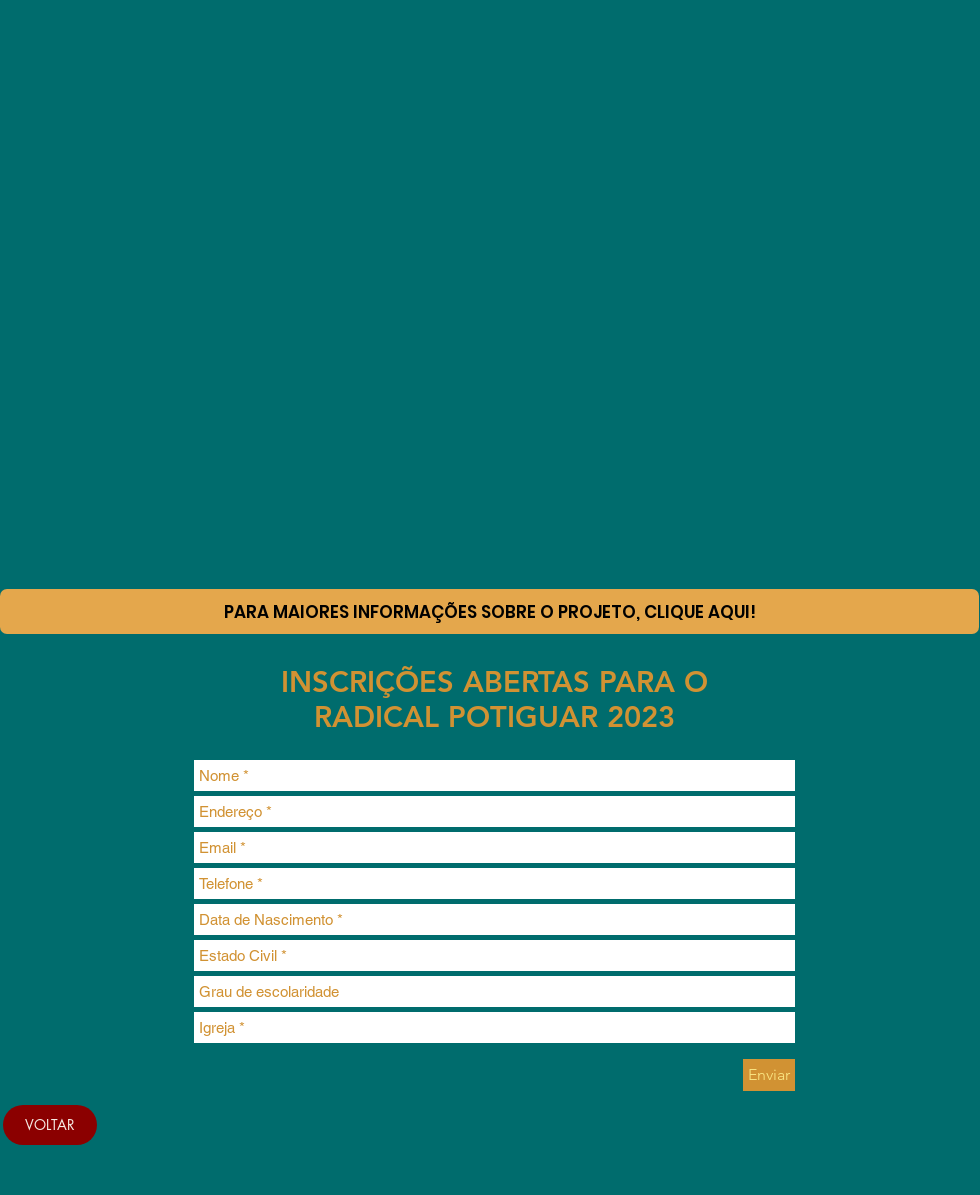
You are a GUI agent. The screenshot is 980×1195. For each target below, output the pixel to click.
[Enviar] (769, 1075)
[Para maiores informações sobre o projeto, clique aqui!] (489, 611)
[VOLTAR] (50, 1125)
